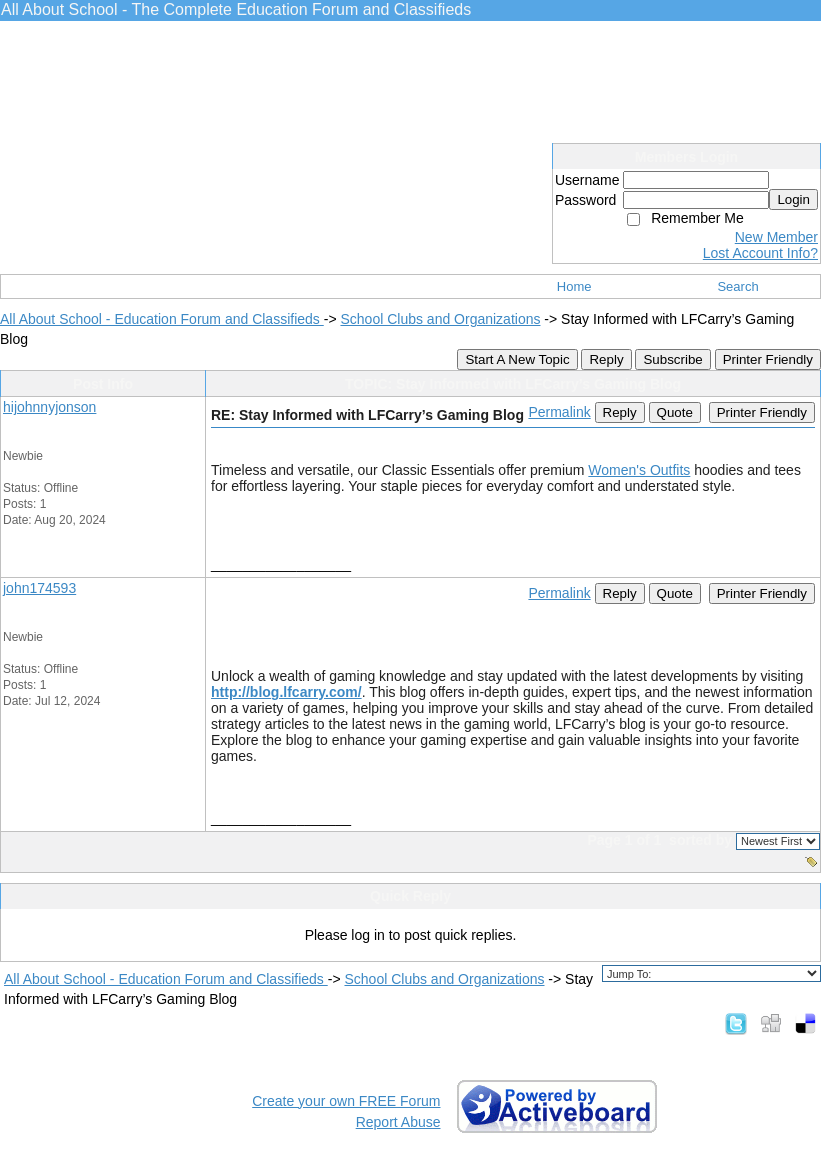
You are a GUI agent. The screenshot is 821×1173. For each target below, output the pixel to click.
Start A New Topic (517, 359)
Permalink (559, 412)
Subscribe (672, 359)
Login (793, 199)
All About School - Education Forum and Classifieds (162, 319)
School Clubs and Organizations (440, 319)
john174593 (39, 588)
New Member (776, 237)
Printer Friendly (768, 359)
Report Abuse (398, 1122)
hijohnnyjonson (49, 407)
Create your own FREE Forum (346, 1101)
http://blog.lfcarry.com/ (286, 692)
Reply (606, 359)
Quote (675, 412)
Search (737, 286)
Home (574, 286)
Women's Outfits (639, 470)
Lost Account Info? (760, 253)
